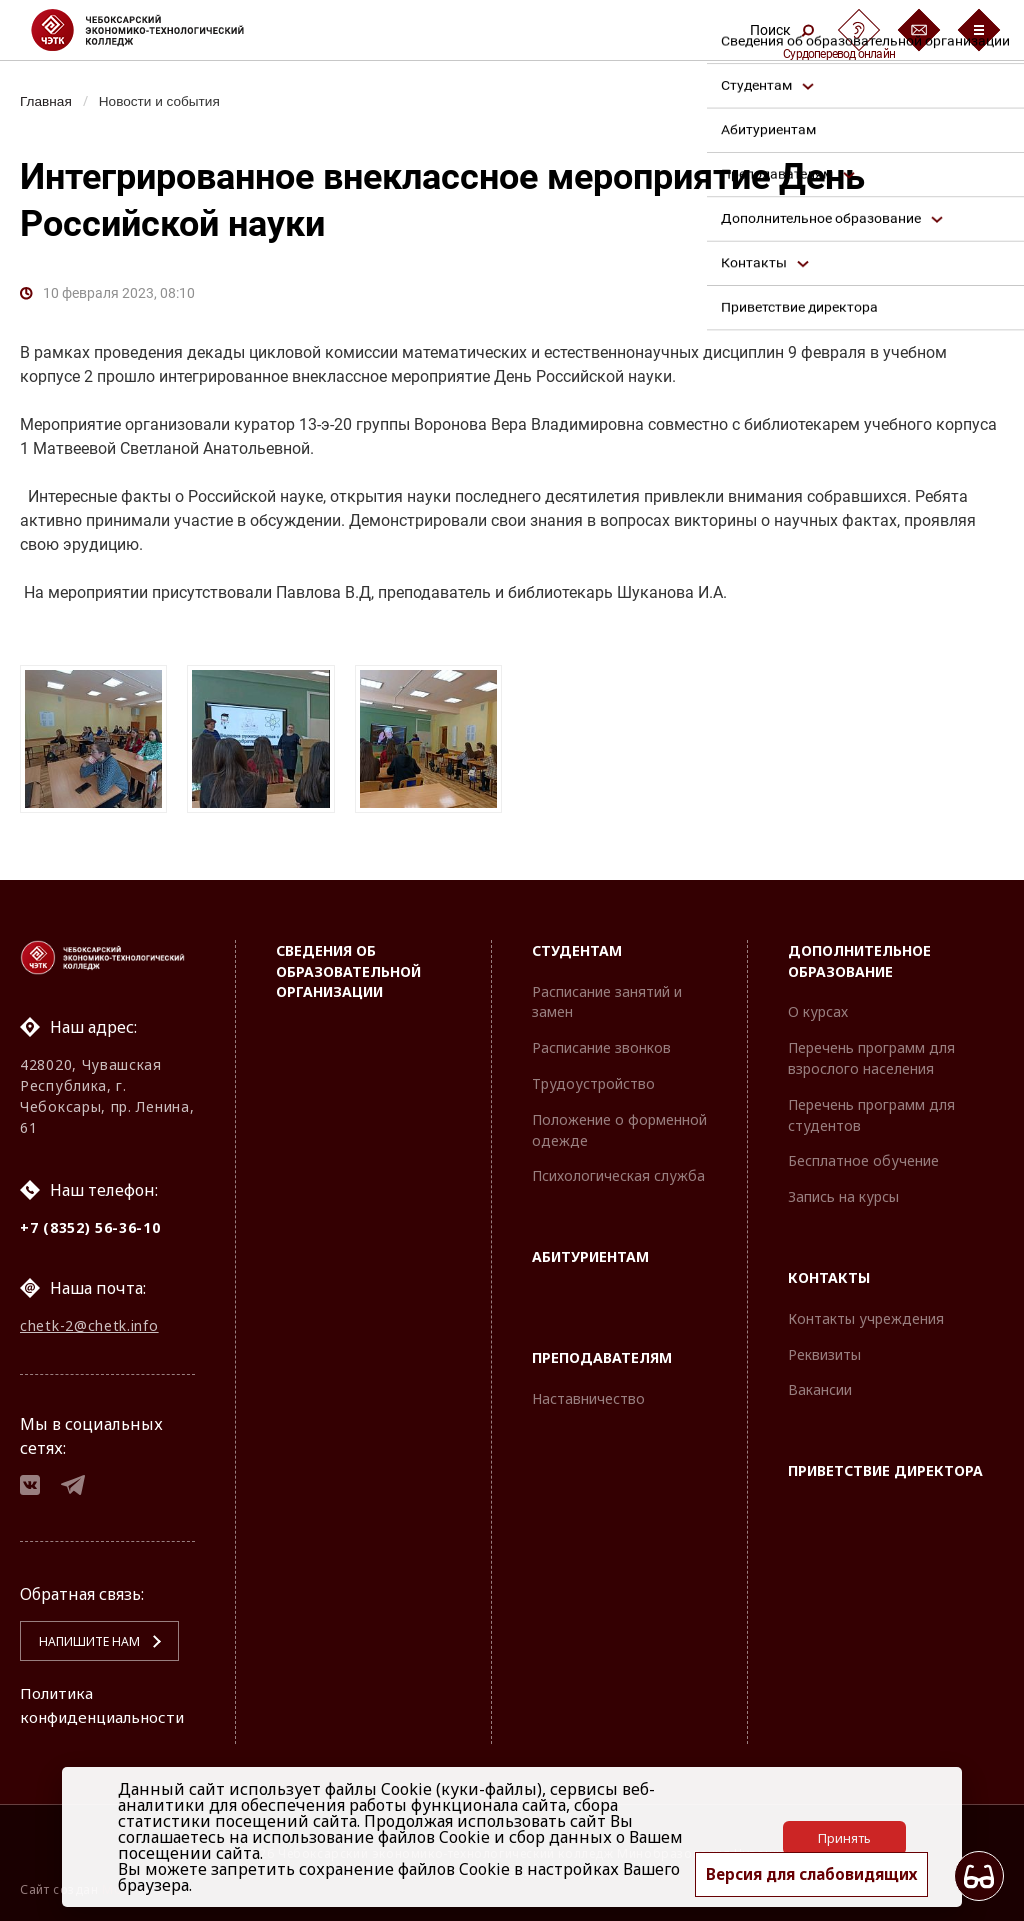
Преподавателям (602, 1350)
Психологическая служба (618, 1169)
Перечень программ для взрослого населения (871, 1051)
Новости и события (166, 101)
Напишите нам (81, 1641)
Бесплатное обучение (863, 1154)
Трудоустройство (593, 1076)
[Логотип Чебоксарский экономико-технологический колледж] (153, 30)
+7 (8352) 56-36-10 (90, 1220)
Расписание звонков (601, 1040)
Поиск (782, 30)
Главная (47, 101)
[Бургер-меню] (979, 30)
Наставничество (588, 1391)
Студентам (577, 943)
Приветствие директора (885, 1463)
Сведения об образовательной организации (348, 964)
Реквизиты (824, 1347)
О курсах (818, 1005)
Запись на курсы (843, 1189)
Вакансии (820, 1383)
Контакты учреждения (866, 1311)
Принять (844, 1837)
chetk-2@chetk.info (89, 1320)
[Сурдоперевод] (859, 30)
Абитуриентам (590, 1249)
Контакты (829, 1270)
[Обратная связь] (919, 30)
